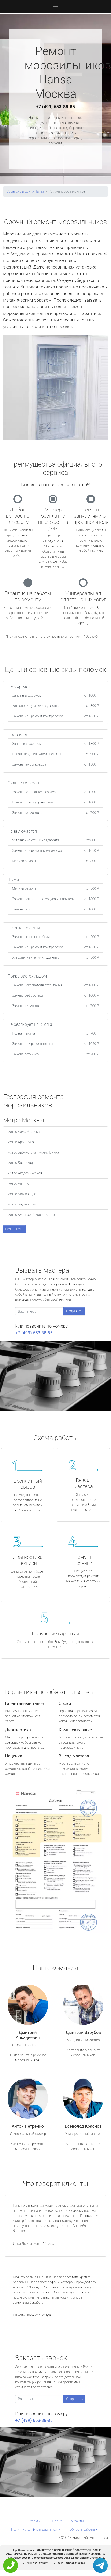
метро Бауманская (22, 1204)
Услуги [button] (35, 2521)
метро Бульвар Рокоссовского (31, 1215)
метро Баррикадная (23, 1163)
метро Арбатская (21, 1142)
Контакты (76, 2521)
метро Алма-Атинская (24, 1132)
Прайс (57, 2521)
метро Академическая (25, 1173)
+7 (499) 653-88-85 (55, 106)
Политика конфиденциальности (35, 2530)
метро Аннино (18, 1183)
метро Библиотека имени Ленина (33, 1152)
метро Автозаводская (24, 1194)
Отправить (74, 1311)
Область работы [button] (82, 2530)
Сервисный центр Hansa (25, 191)
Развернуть (14, 1229)
